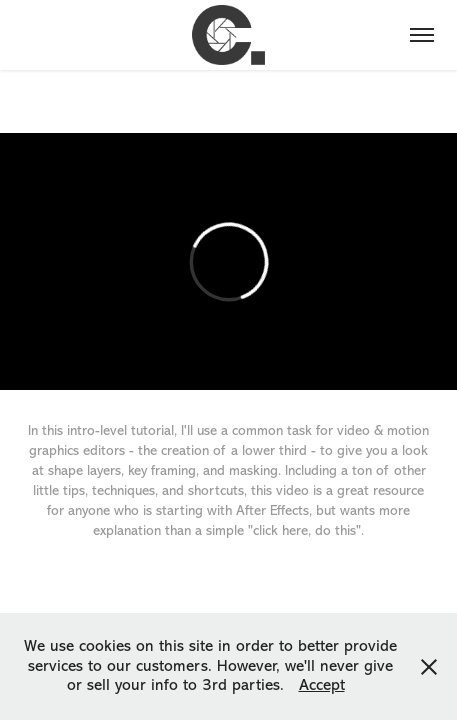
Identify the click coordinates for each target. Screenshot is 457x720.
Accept (322, 685)
